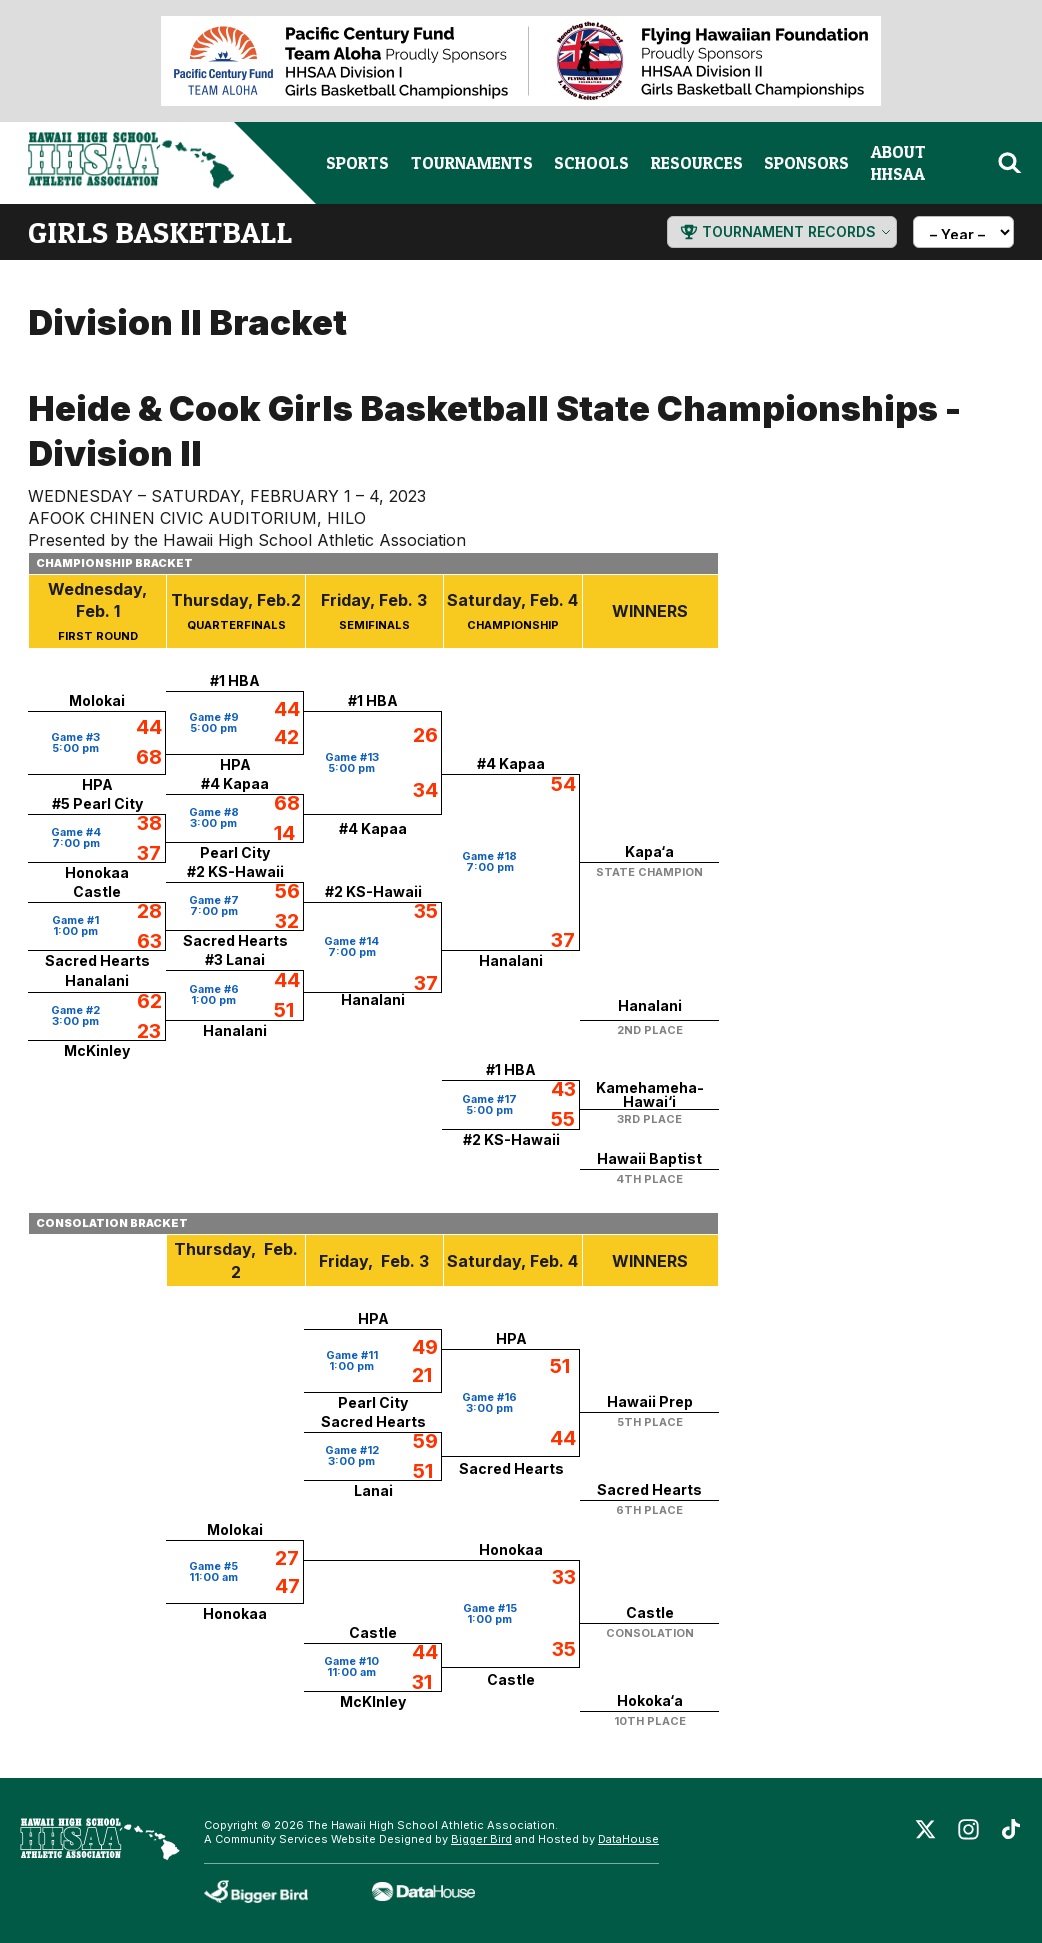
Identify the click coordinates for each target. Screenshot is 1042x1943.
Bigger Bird (481, 1839)
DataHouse (628, 1839)
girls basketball (160, 232)
